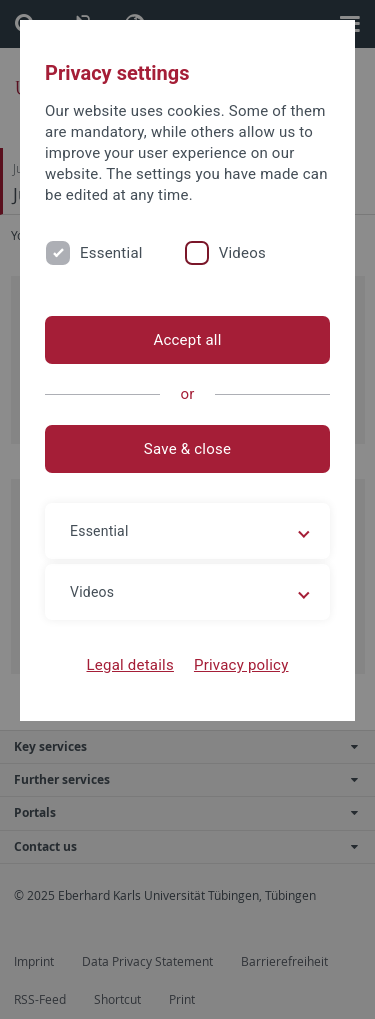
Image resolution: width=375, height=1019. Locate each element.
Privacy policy (241, 665)
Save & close (187, 449)
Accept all (187, 340)
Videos (242, 253)
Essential (111, 253)
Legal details (130, 665)
